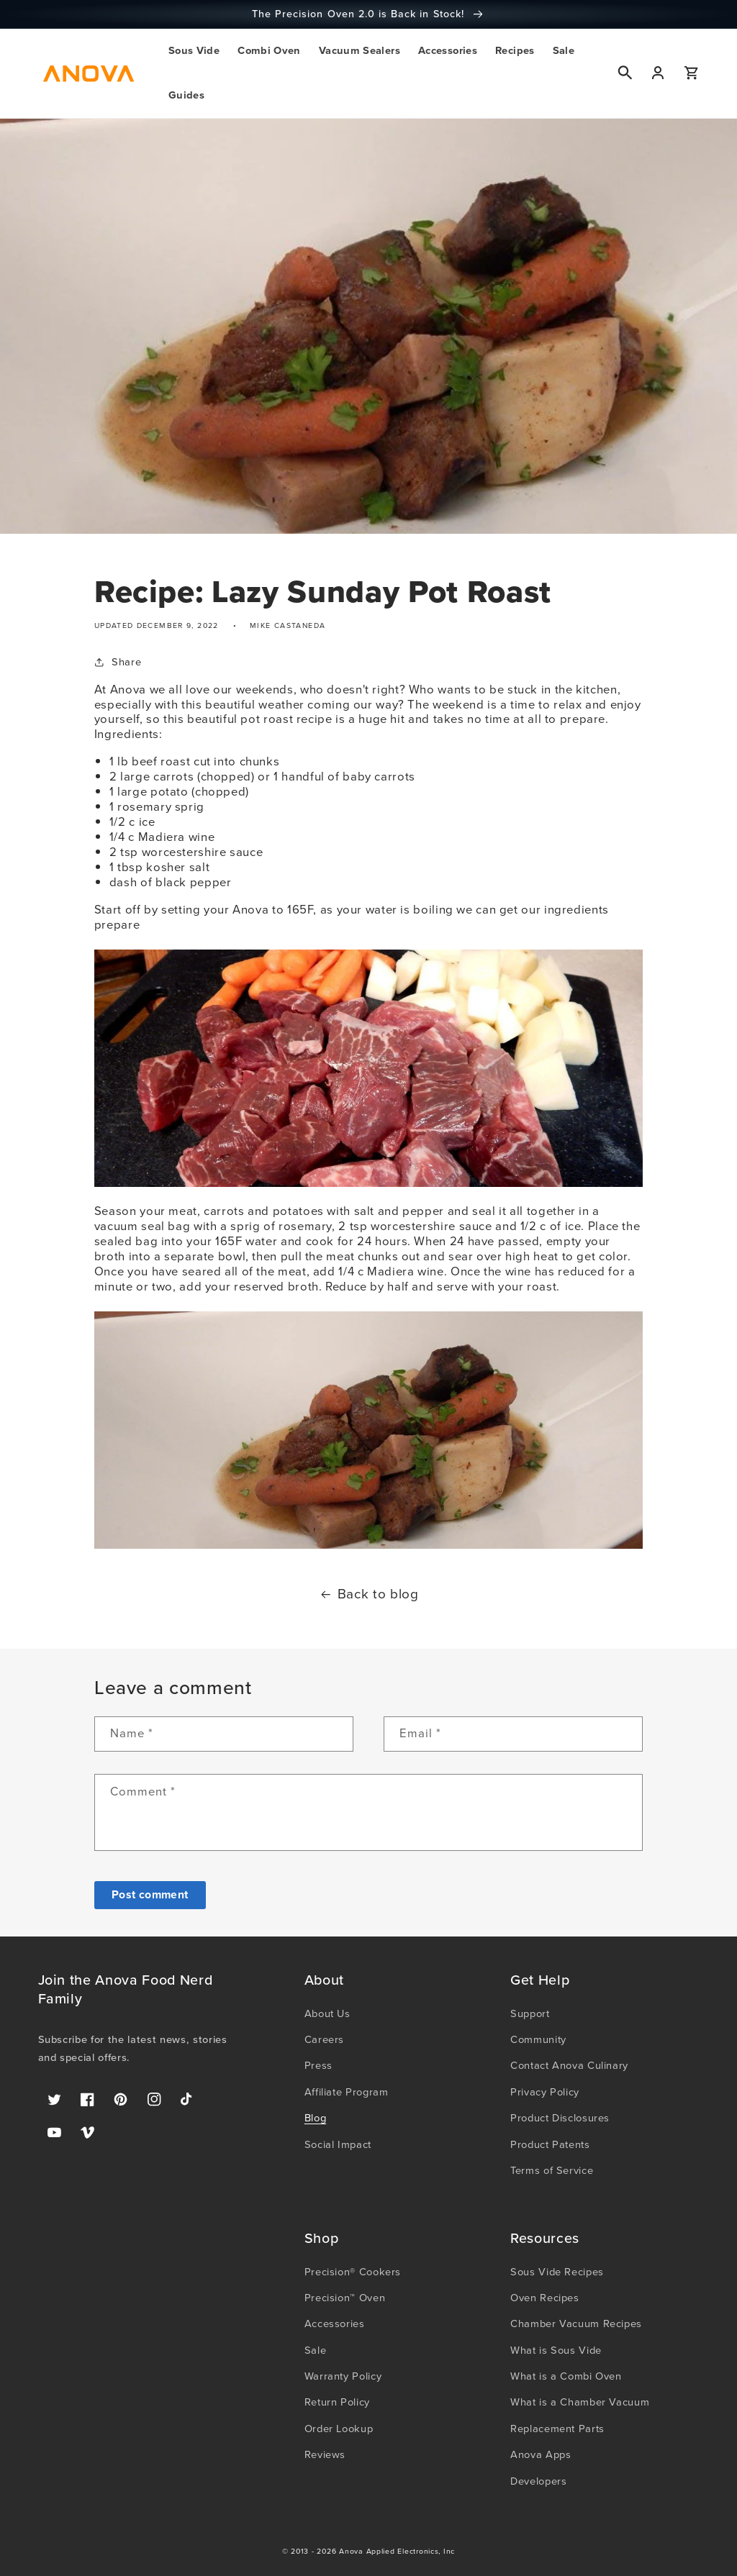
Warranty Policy (342, 2376)
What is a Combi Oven (566, 2376)
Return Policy (337, 2402)
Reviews (324, 2454)
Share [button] (117, 662)
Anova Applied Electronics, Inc (397, 2551)
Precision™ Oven (344, 2298)
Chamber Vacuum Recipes (576, 2323)
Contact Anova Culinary (569, 2065)
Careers (324, 2039)
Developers (538, 2481)
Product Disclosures (560, 2118)
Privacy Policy (544, 2092)
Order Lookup (339, 2428)
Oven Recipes (544, 2298)
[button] (193, 51)
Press (318, 2065)
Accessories (334, 2323)
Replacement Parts (557, 2428)
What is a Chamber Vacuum (579, 2402)
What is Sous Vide (556, 2350)
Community (538, 2039)
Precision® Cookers (352, 2272)
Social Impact (337, 2144)
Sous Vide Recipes (557, 2272)
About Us (327, 2013)
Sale (315, 2350)
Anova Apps (540, 2454)
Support (529, 2013)
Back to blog (369, 1594)
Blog (315, 2118)
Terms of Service (551, 2170)
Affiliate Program (346, 2092)
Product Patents (549, 2144)
